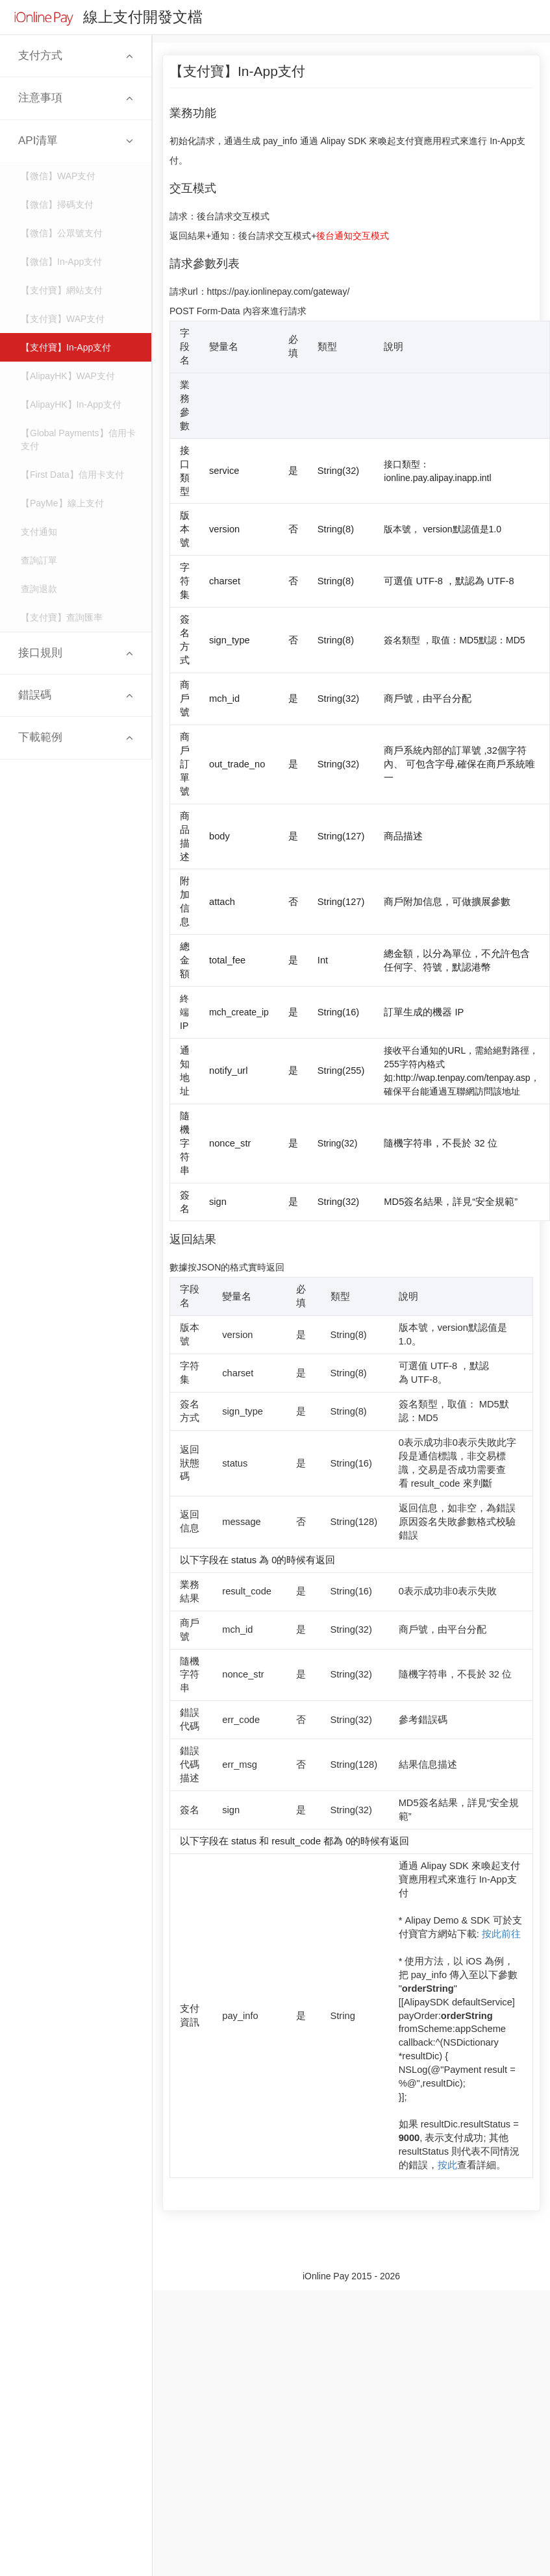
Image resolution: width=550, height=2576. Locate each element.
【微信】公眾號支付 (62, 233)
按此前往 (501, 1934)
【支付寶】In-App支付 (66, 347)
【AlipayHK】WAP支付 (68, 376)
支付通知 (39, 531)
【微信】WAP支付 (58, 176)
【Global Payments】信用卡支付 (78, 439)
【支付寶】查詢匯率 (62, 617)
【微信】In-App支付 (61, 261)
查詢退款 (39, 589)
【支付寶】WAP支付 (63, 319)
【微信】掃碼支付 (57, 204)
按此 (447, 2165)
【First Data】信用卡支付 (72, 474)
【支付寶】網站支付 (62, 290)
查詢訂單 (39, 560)
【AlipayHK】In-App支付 (71, 404)
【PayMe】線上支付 (62, 503)
